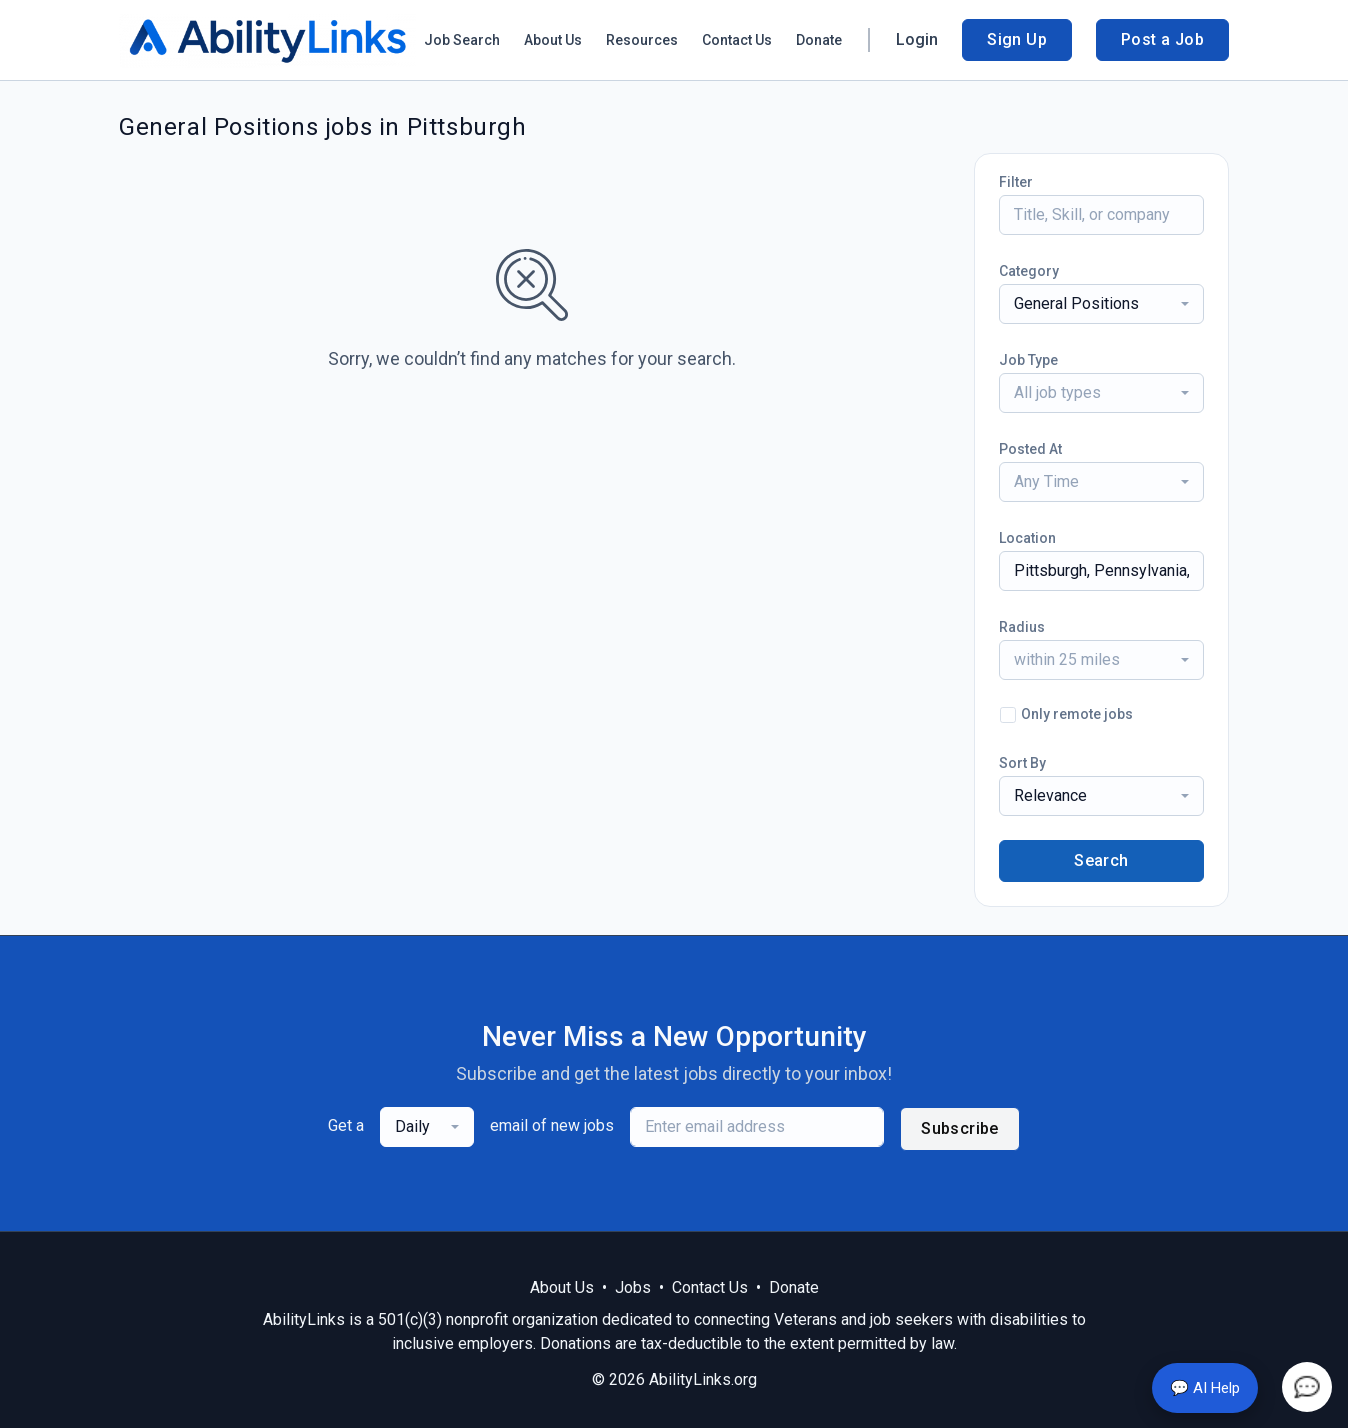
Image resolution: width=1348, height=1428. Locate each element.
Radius (1022, 627)
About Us (553, 40)
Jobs (633, 1287)
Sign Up (1017, 39)
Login (917, 39)
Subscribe (960, 1128)
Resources (642, 40)
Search (1101, 860)
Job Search (462, 40)
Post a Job (1162, 39)
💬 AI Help (1205, 1388)
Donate (819, 40)
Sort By (1022, 763)
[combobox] (1101, 304)
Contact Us (737, 40)
